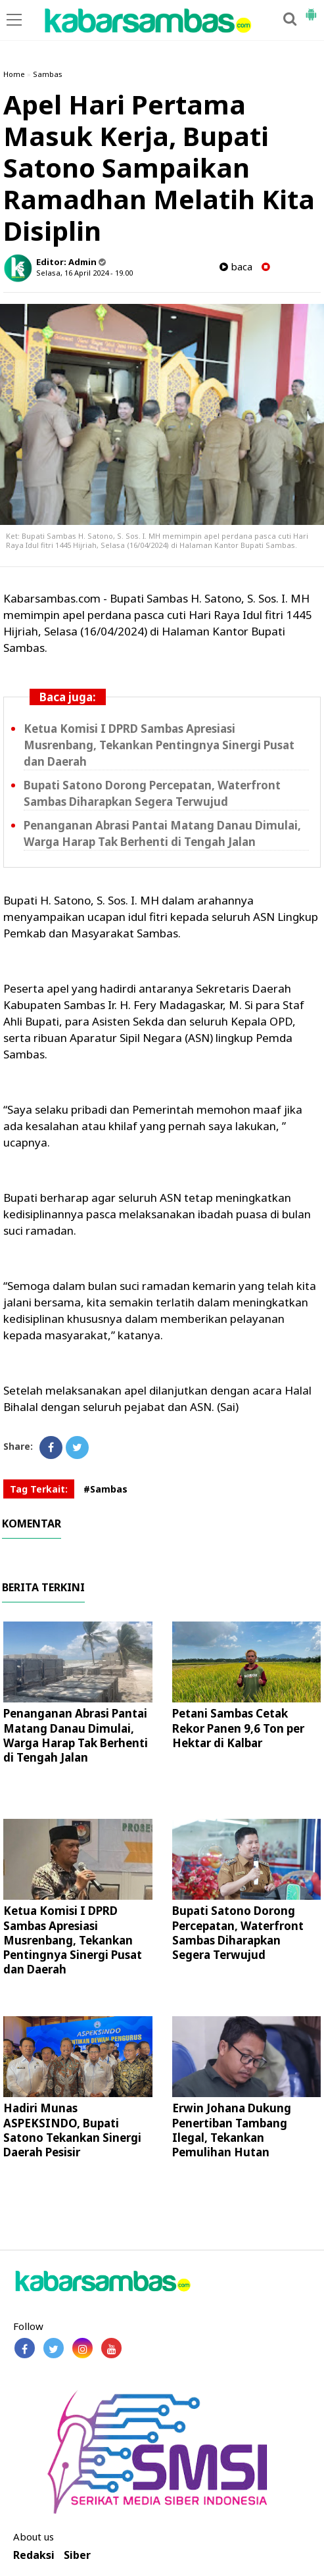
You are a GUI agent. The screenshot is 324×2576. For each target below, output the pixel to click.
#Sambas (105, 1489)
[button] (310, 9)
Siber (77, 2555)
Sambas (47, 74)
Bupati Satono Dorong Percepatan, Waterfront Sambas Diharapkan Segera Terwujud (238, 1932)
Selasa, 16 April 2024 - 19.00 (84, 273)
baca (236, 266)
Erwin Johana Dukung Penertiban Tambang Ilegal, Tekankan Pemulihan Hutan (231, 2129)
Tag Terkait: (39, 1489)
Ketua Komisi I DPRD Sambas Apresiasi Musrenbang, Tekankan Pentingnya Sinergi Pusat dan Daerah (159, 745)
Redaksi (34, 2555)
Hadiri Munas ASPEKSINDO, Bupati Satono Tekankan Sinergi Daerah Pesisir (72, 2129)
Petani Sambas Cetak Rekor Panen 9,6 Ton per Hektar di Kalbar (238, 1728)
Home (14, 74)
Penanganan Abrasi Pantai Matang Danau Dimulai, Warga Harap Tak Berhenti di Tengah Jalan (75, 1735)
